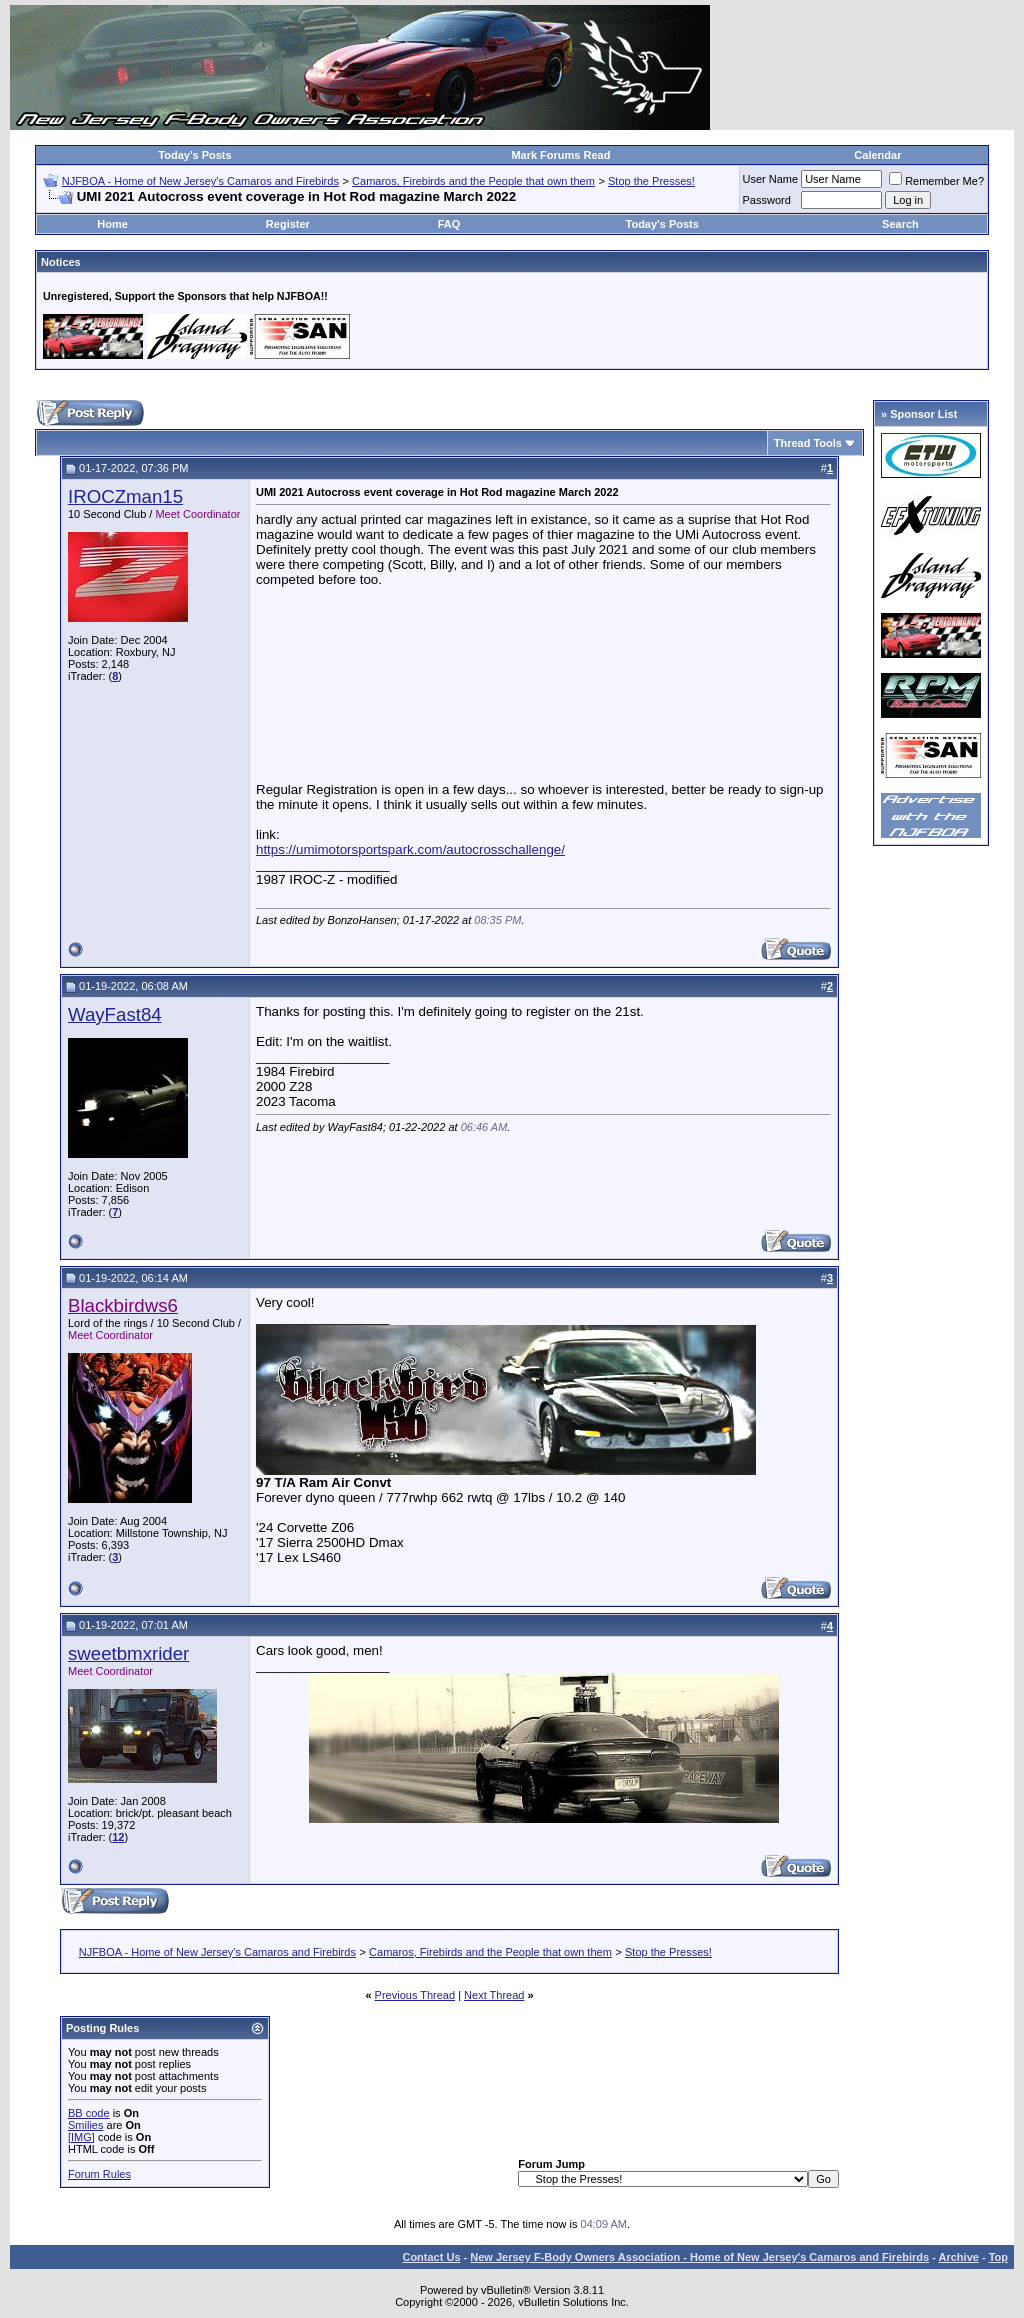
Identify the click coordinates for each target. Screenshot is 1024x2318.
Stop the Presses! (651, 181)
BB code (89, 2113)
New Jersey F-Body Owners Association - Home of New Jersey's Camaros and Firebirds (699, 2257)
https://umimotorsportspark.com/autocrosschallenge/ (410, 849)
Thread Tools (808, 443)
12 (118, 1837)
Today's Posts (194, 155)
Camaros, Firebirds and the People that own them (473, 181)
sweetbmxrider (128, 1653)
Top (998, 2257)
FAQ (449, 224)
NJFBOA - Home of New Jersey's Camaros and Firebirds (200, 181)
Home (112, 224)
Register (288, 224)
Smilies (85, 2125)
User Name (771, 179)
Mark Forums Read (560, 155)
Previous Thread (415, 1995)
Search (900, 224)
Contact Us (431, 2257)
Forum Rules (99, 2174)
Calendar (877, 155)
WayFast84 (115, 1014)
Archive (959, 2257)
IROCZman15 (125, 496)
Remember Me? (936, 181)
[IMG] (81, 2137)
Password (767, 200)
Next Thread (494, 1995)
